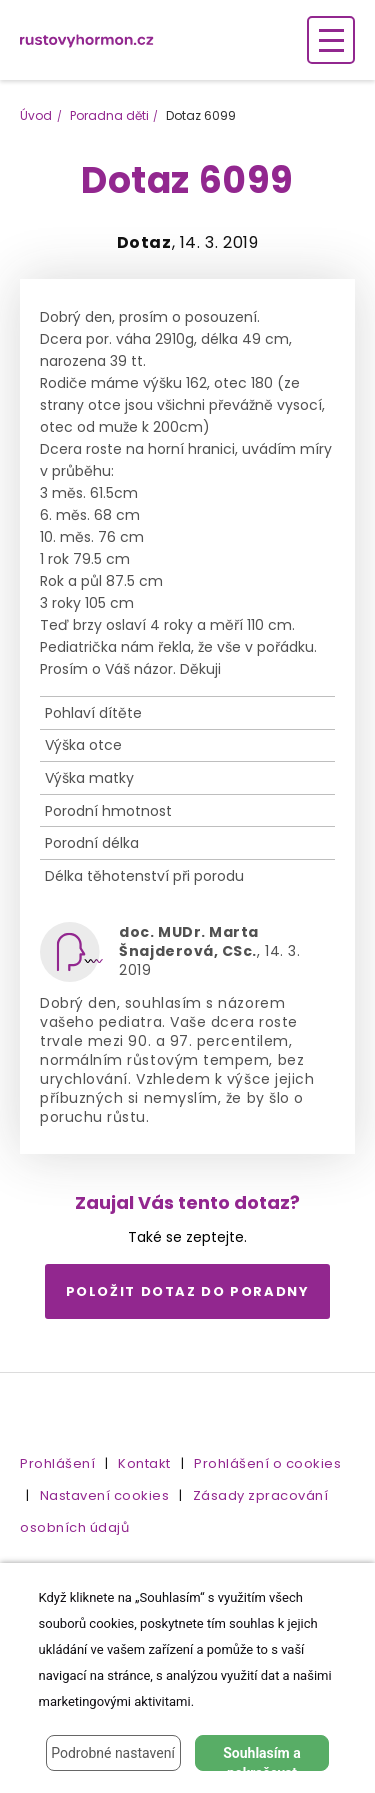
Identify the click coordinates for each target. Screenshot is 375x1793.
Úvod (36, 115)
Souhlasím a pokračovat (262, 1758)
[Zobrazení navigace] (331, 40)
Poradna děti (109, 115)
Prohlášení (57, 1463)
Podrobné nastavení (113, 1753)
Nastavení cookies (105, 1495)
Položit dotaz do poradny (188, 1291)
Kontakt (144, 1463)
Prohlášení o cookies (267, 1463)
